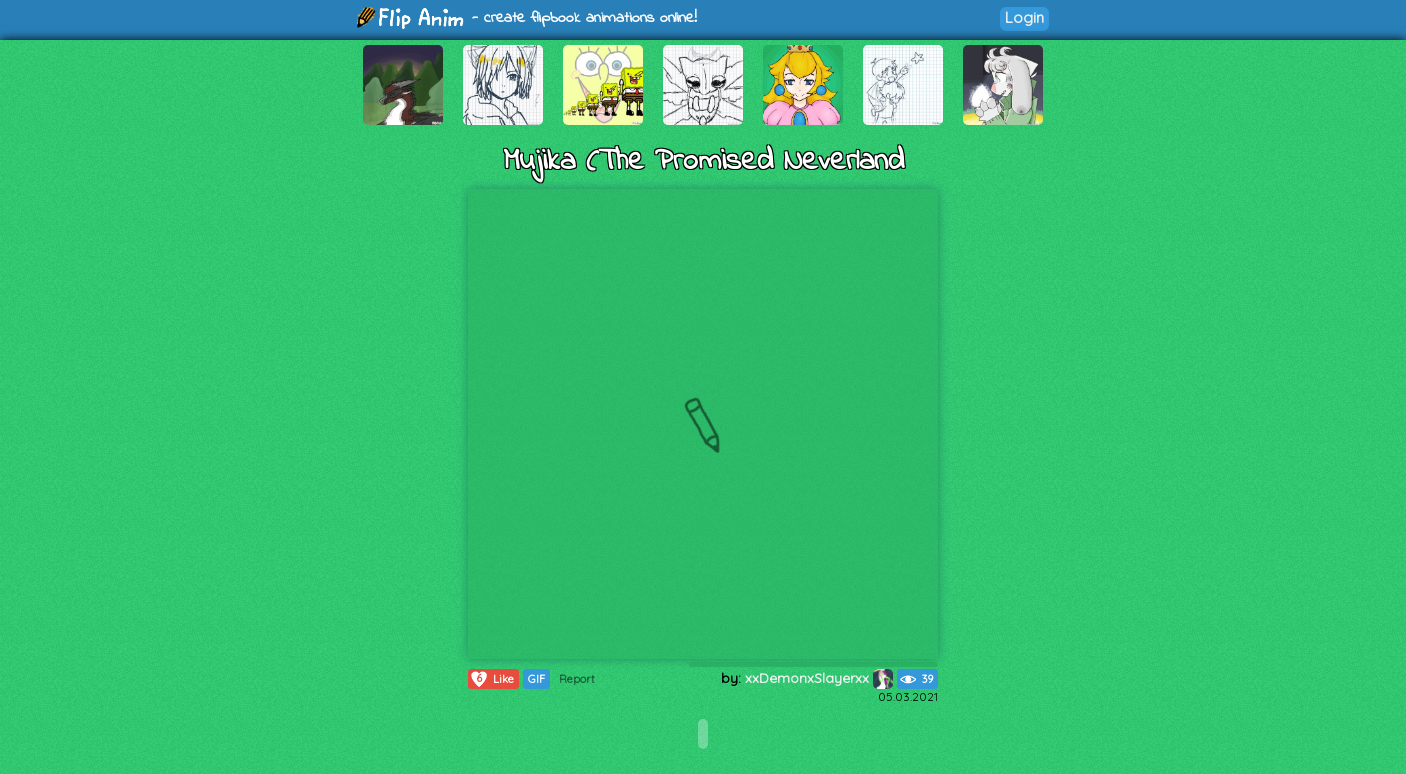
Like (491, 679)
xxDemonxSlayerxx (819, 678)
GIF (536, 679)
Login (1024, 17)
